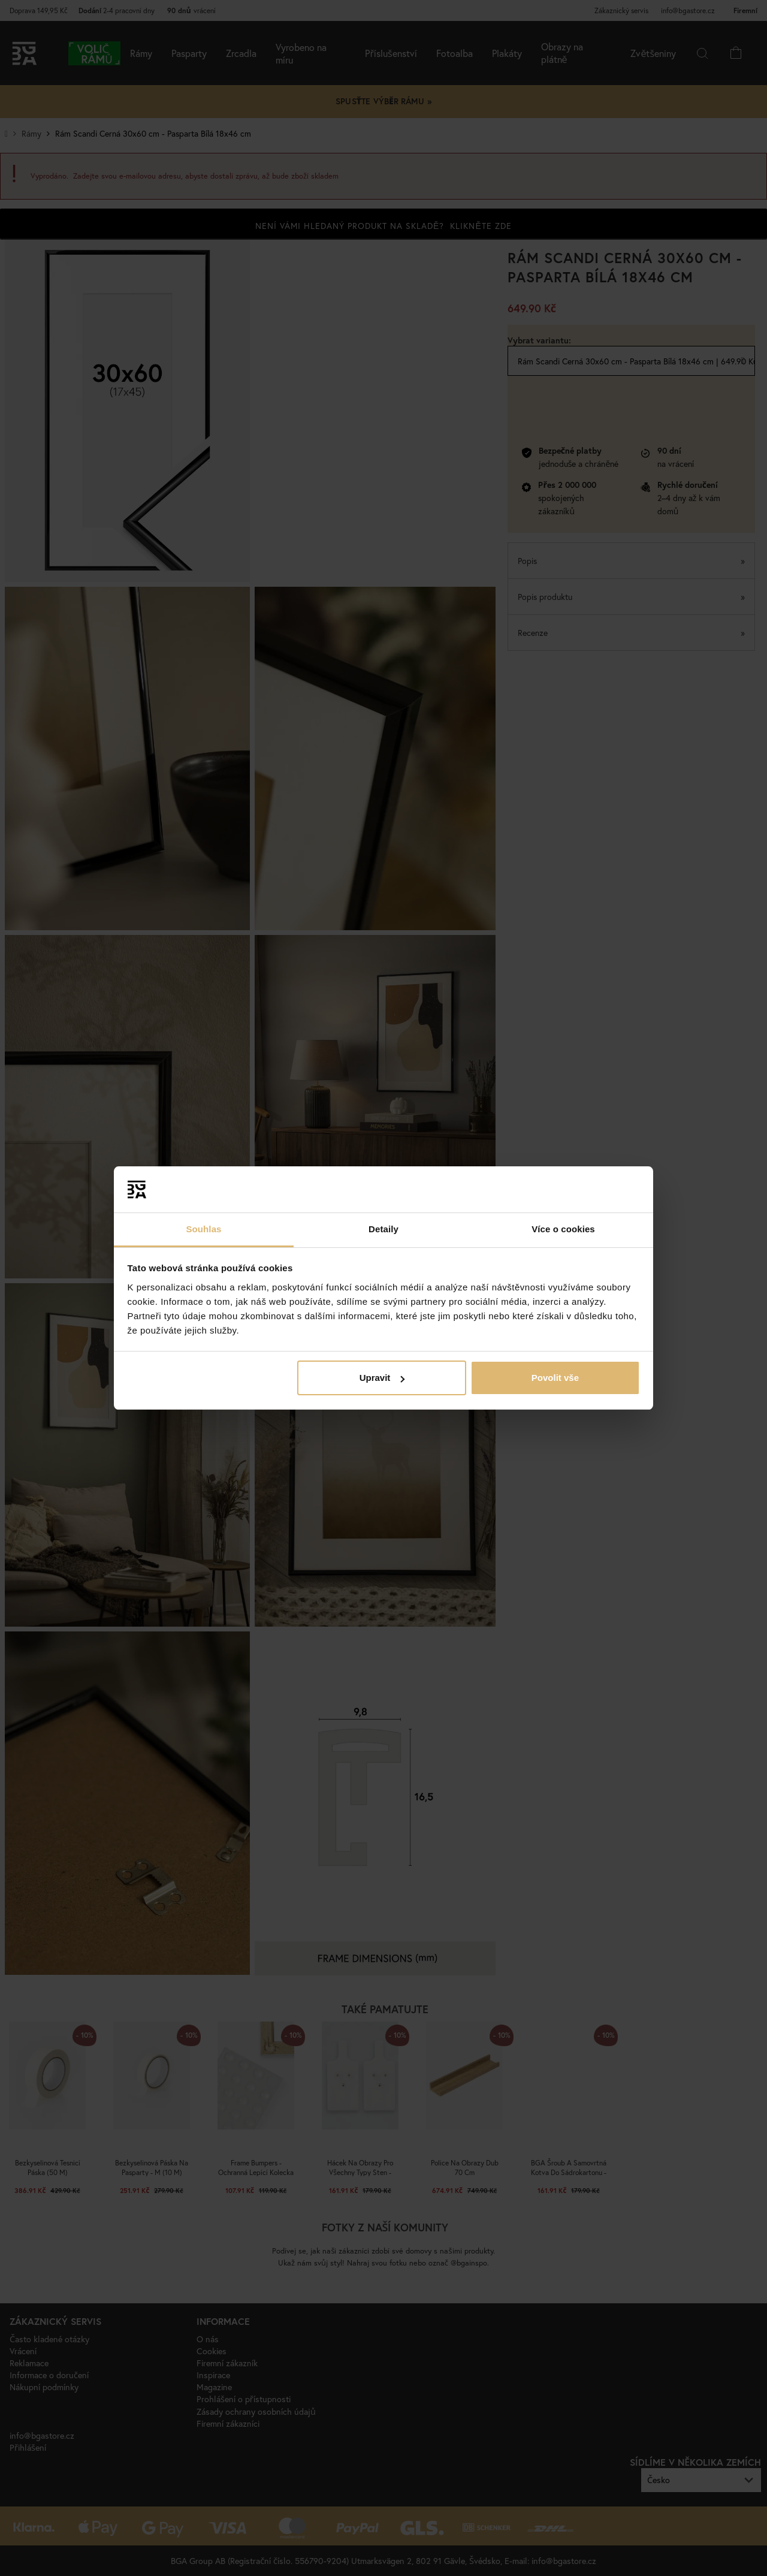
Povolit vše (555, 1378)
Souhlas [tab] (203, 1229)
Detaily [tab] (383, 1229)
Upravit (382, 1378)
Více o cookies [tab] (563, 1229)
